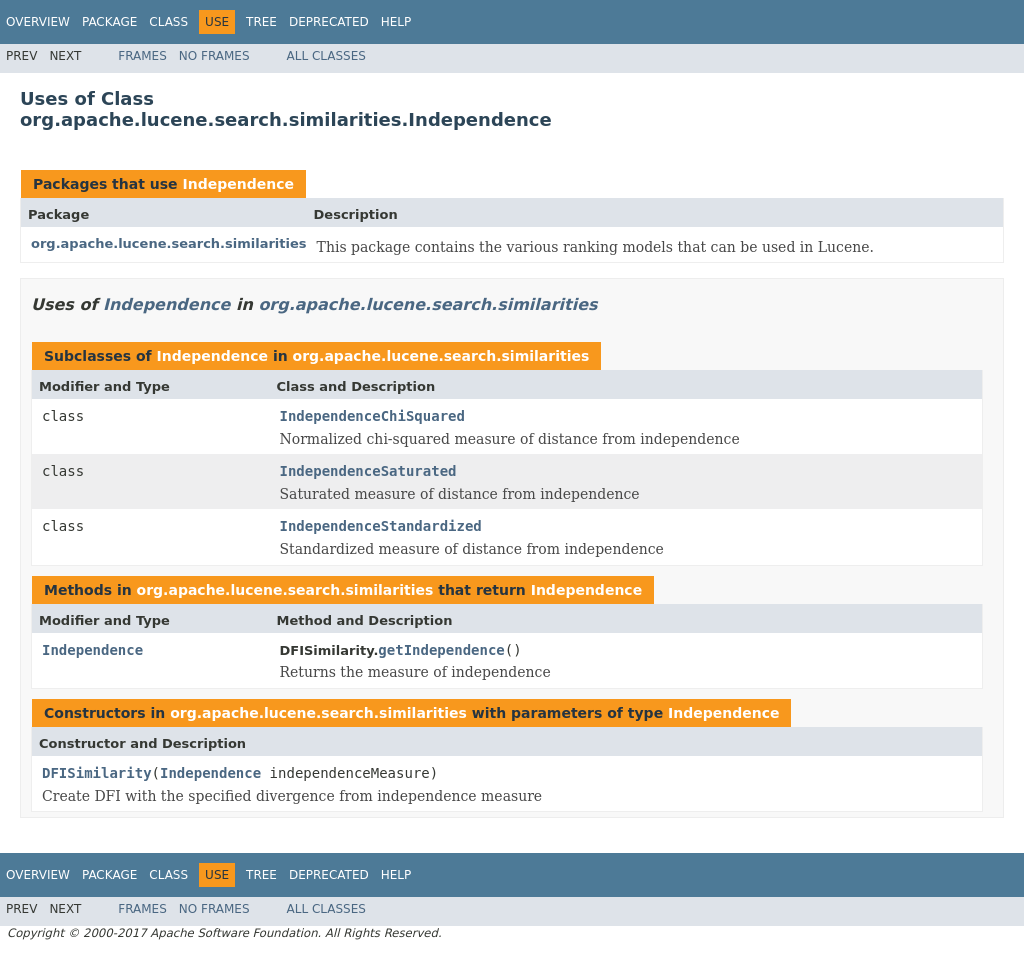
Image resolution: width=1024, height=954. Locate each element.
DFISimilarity (97, 773)
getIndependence (441, 650)
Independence (237, 184)
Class (168, 22)
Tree (261, 22)
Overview (38, 22)
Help (396, 22)
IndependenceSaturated (368, 471)
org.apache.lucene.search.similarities (169, 243)
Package (109, 22)
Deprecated (329, 22)
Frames (142, 56)
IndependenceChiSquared (372, 416)
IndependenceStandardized (381, 526)
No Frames (214, 56)
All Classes (326, 56)
